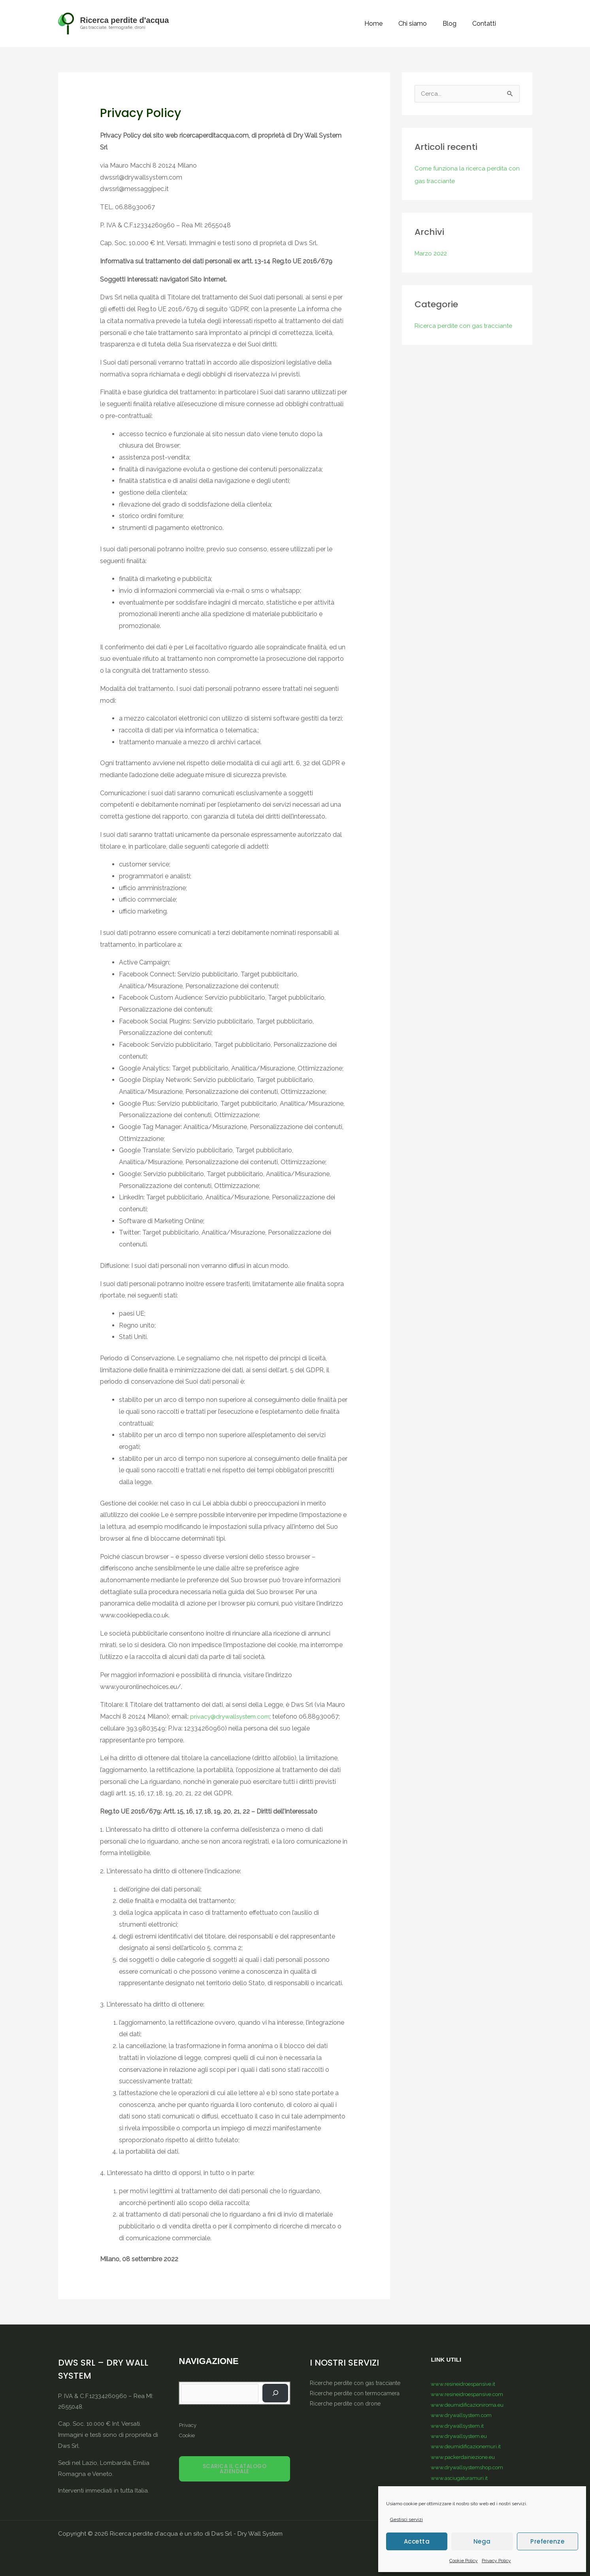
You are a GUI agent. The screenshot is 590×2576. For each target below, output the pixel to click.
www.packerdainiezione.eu (466, 2455)
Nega (482, 2541)
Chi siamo (420, 23)
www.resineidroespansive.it (466, 2383)
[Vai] (277, 2393)
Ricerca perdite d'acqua (124, 20)
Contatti (486, 23)
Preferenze (547, 2541)
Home (384, 23)
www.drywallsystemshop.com (470, 2466)
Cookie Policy (463, 2560)
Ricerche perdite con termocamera (357, 2393)
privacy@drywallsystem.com (232, 1716)
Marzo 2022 (432, 253)
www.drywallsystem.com (464, 2414)
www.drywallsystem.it (459, 2424)
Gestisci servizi (406, 2519)
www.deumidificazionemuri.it (468, 2445)
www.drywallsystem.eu (461, 2435)
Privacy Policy (496, 2560)
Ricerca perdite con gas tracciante (464, 326)
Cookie (187, 2435)
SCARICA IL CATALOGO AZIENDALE (235, 2469)
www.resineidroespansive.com (471, 2394)
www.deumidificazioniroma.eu (470, 2404)
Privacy (187, 2425)
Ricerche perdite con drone (347, 2403)
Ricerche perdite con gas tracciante (357, 2382)
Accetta (417, 2541)
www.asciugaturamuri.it (461, 2476)
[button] (522, 23)
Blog (454, 23)
